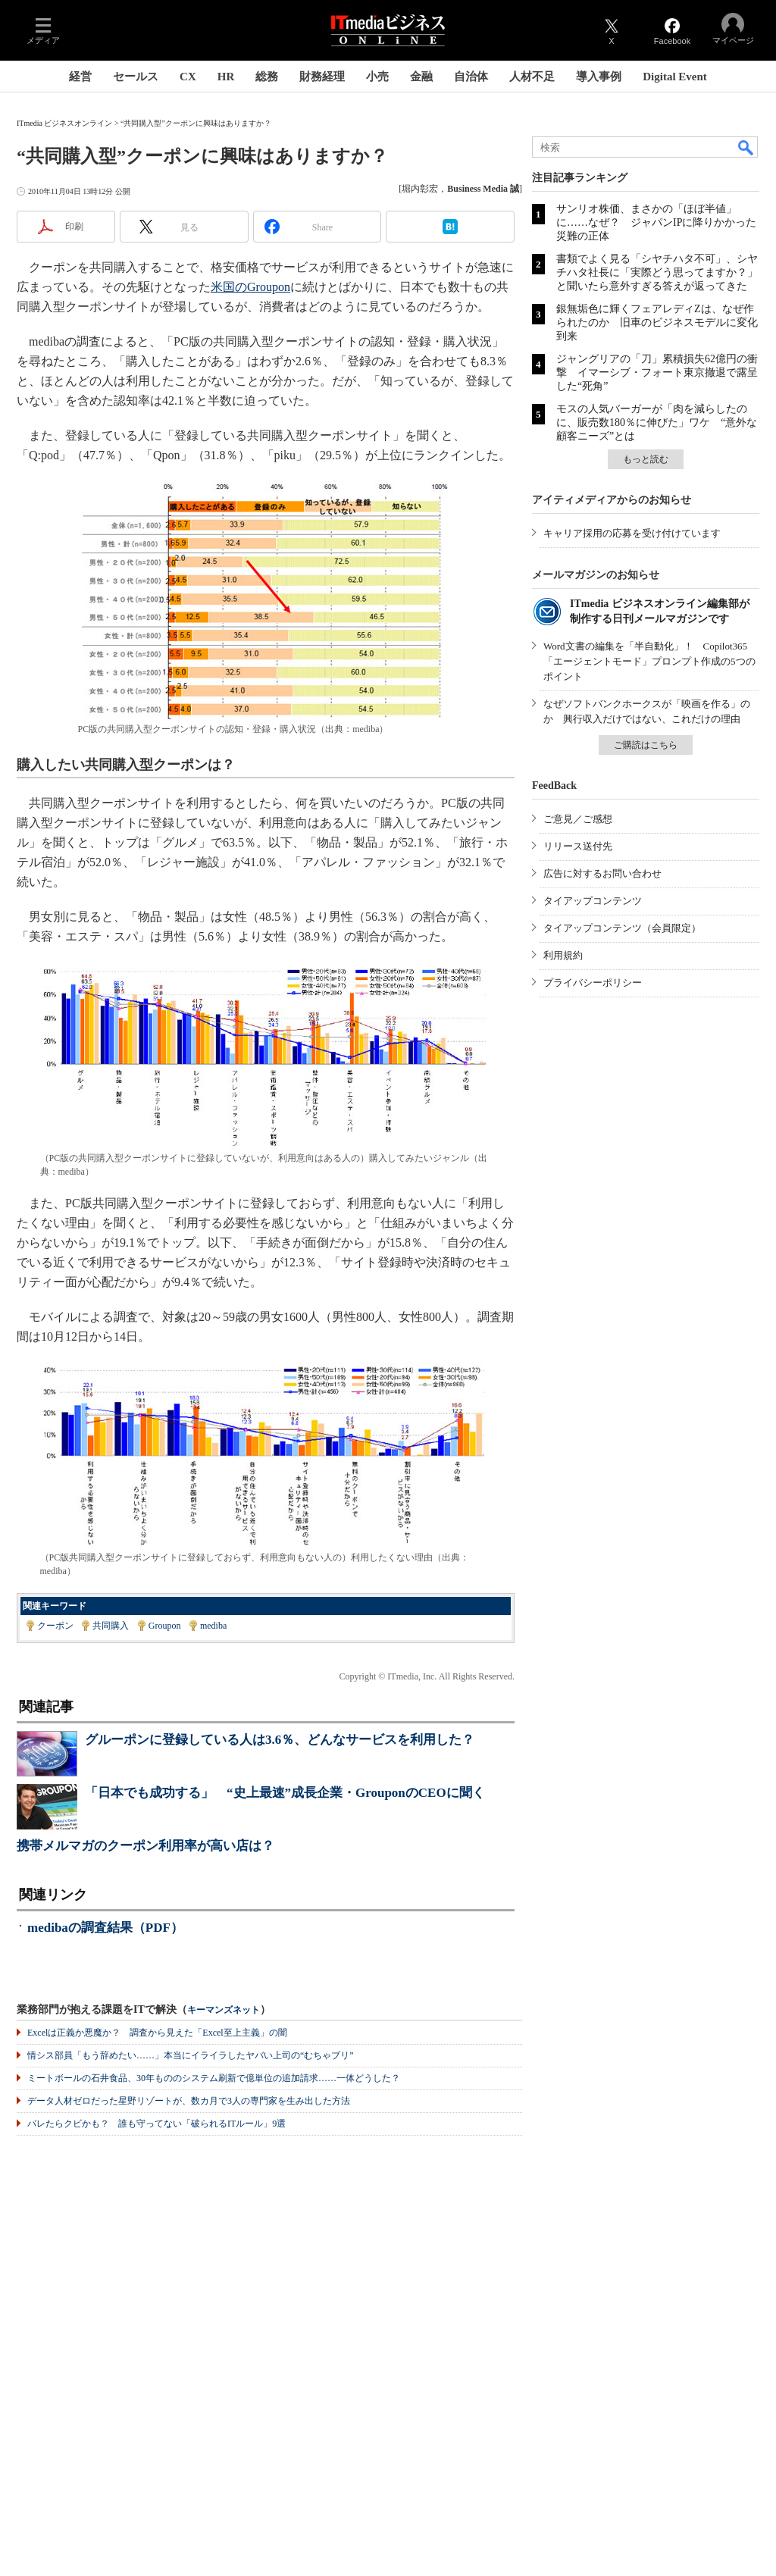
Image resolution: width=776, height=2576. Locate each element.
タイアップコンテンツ (592, 900)
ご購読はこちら (645, 745)
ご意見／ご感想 (577, 819)
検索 (746, 147)
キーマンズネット (223, 2010)
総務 (266, 76)
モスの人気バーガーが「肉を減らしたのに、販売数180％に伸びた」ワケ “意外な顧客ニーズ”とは (656, 422)
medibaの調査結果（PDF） (105, 1927)
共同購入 (110, 1625)
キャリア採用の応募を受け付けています (632, 533)
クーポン (55, 1625)
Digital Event (675, 76)
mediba (213, 1625)
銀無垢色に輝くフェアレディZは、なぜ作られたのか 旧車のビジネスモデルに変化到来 (657, 322)
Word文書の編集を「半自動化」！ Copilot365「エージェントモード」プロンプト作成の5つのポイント (649, 661)
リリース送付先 (577, 846)
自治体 (471, 76)
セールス (135, 76)
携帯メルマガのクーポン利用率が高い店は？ (145, 1846)
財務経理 (322, 76)
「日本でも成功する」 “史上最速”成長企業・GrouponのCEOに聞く (285, 1793)
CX (188, 76)
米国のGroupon (250, 286)
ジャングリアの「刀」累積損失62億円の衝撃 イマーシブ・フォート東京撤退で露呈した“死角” (657, 372)
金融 (421, 76)
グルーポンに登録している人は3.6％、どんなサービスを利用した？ (279, 1739)
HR (226, 76)
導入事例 (598, 76)
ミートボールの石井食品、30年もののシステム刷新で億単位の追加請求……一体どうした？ (213, 2078)
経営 (80, 76)
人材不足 (532, 76)
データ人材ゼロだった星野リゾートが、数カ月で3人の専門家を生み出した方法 (188, 2101)
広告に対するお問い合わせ (602, 873)
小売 (377, 76)
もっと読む (645, 459)
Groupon (165, 1625)
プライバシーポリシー (592, 982)
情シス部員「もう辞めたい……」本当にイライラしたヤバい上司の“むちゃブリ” (190, 2055)
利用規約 (563, 955)
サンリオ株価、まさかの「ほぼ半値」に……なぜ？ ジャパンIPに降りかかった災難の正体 (656, 222)
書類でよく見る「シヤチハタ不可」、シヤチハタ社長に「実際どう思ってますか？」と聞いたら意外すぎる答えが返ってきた (657, 272)
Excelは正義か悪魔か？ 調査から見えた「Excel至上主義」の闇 (157, 2032)
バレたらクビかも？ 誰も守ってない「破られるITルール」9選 (156, 2123)
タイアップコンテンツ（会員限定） (622, 928)
